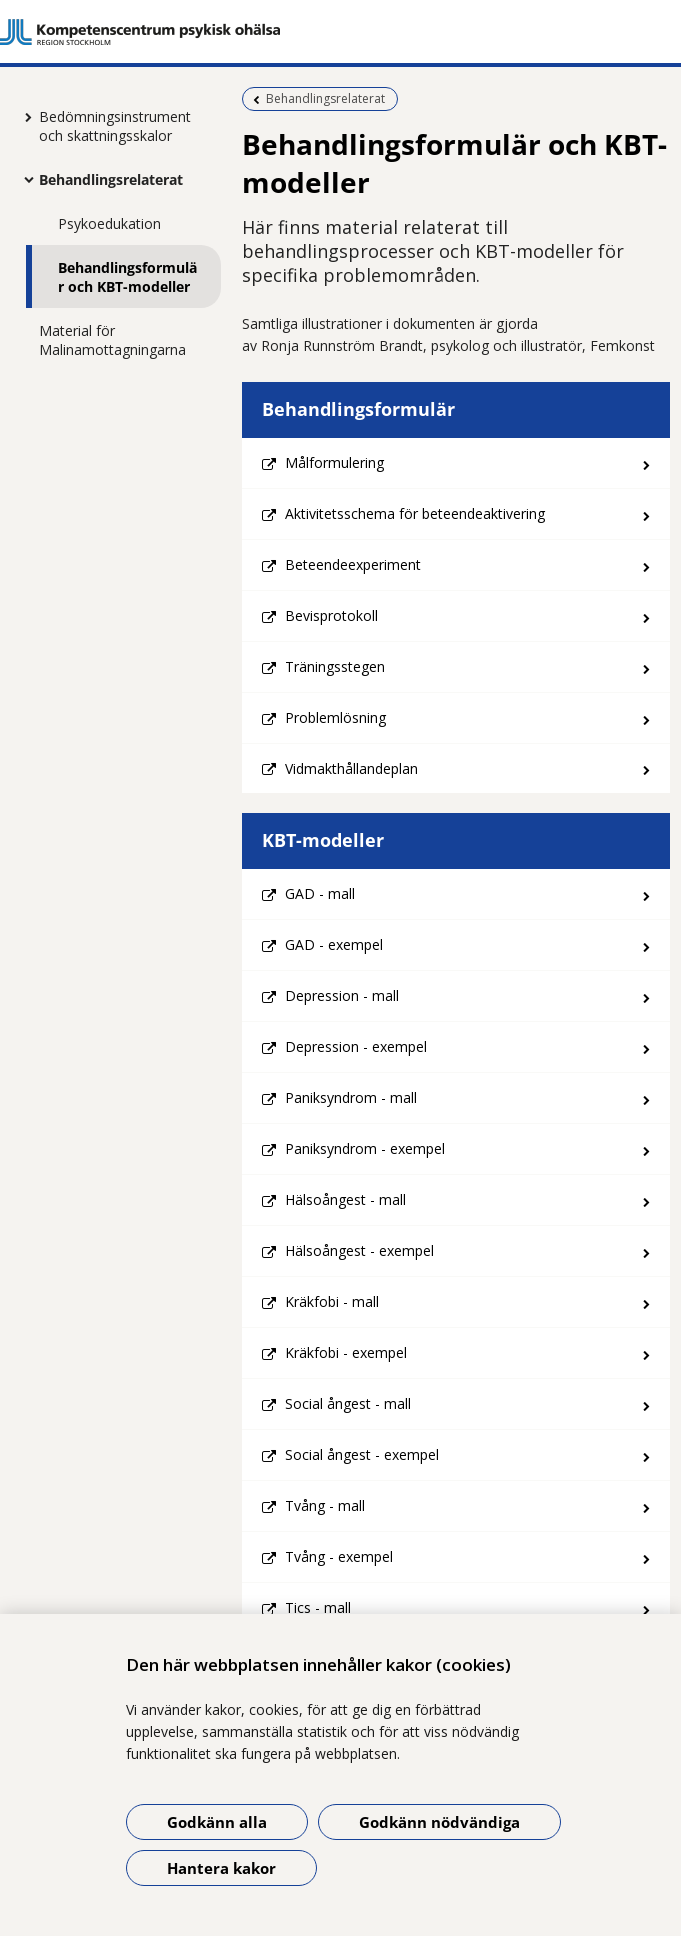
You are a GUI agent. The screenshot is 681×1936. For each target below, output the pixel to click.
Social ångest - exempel (362, 1454)
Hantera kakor (221, 1868)
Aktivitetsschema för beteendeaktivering (415, 513)
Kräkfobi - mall (332, 1301)
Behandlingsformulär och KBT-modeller (127, 277)
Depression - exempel (356, 1046)
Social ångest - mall (348, 1403)
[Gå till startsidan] (340, 32)
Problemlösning (335, 717)
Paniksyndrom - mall (351, 1097)
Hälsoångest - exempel (359, 1250)
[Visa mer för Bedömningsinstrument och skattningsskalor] (24, 117)
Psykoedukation (109, 223)
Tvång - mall (325, 1505)
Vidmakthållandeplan (351, 768)
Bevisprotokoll (331, 615)
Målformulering (334, 462)
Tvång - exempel (339, 1556)
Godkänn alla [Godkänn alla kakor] (217, 1822)
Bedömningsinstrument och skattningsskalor (115, 126)
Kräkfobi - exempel (346, 1352)
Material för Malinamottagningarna (112, 340)
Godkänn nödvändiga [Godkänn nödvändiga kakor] (439, 1822)
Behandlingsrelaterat (111, 179)
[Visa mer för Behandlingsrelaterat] (24, 179)
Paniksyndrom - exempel (365, 1148)
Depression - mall (342, 995)
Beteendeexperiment (353, 564)
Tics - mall (318, 1607)
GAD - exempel (334, 944)
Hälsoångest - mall (345, 1199)
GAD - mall (320, 893)
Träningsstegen (335, 666)
